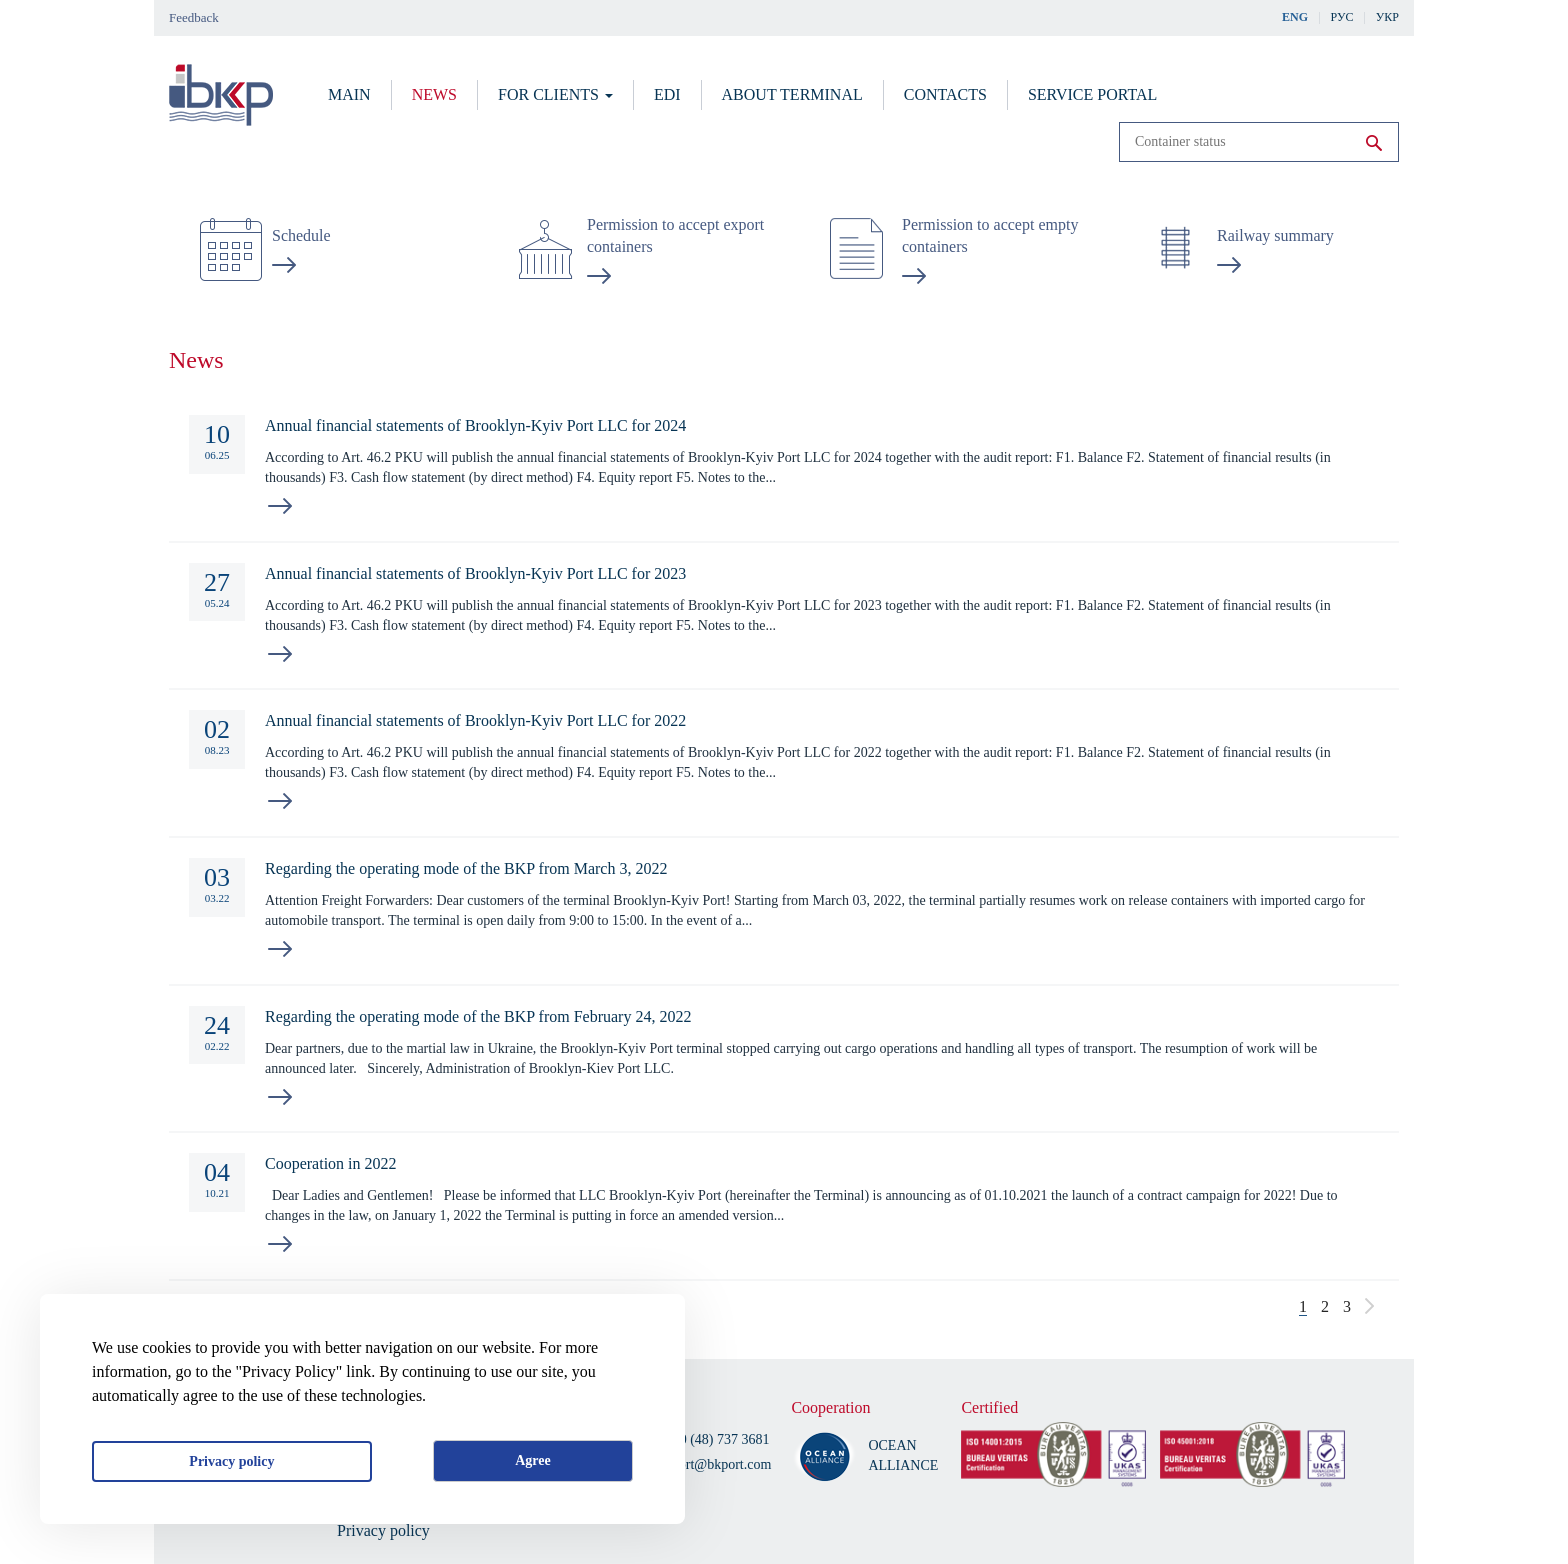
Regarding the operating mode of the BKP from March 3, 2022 (466, 868)
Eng (1295, 17)
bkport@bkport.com (715, 1464)
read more (280, 506)
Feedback (194, 17)
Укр (1387, 17)
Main (349, 94)
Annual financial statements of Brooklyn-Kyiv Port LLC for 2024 (475, 425)
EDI (667, 94)
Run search (1374, 143)
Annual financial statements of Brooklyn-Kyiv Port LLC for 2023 (475, 573)
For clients (555, 94)
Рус (1342, 17)
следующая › (1369, 1306)
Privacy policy (231, 1461)
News (434, 94)
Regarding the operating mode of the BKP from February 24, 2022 (478, 1016)
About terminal (792, 94)
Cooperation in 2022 (331, 1163)
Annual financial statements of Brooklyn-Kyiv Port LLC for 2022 (475, 720)
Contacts (945, 94)
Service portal (1092, 94)
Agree (533, 1460)
